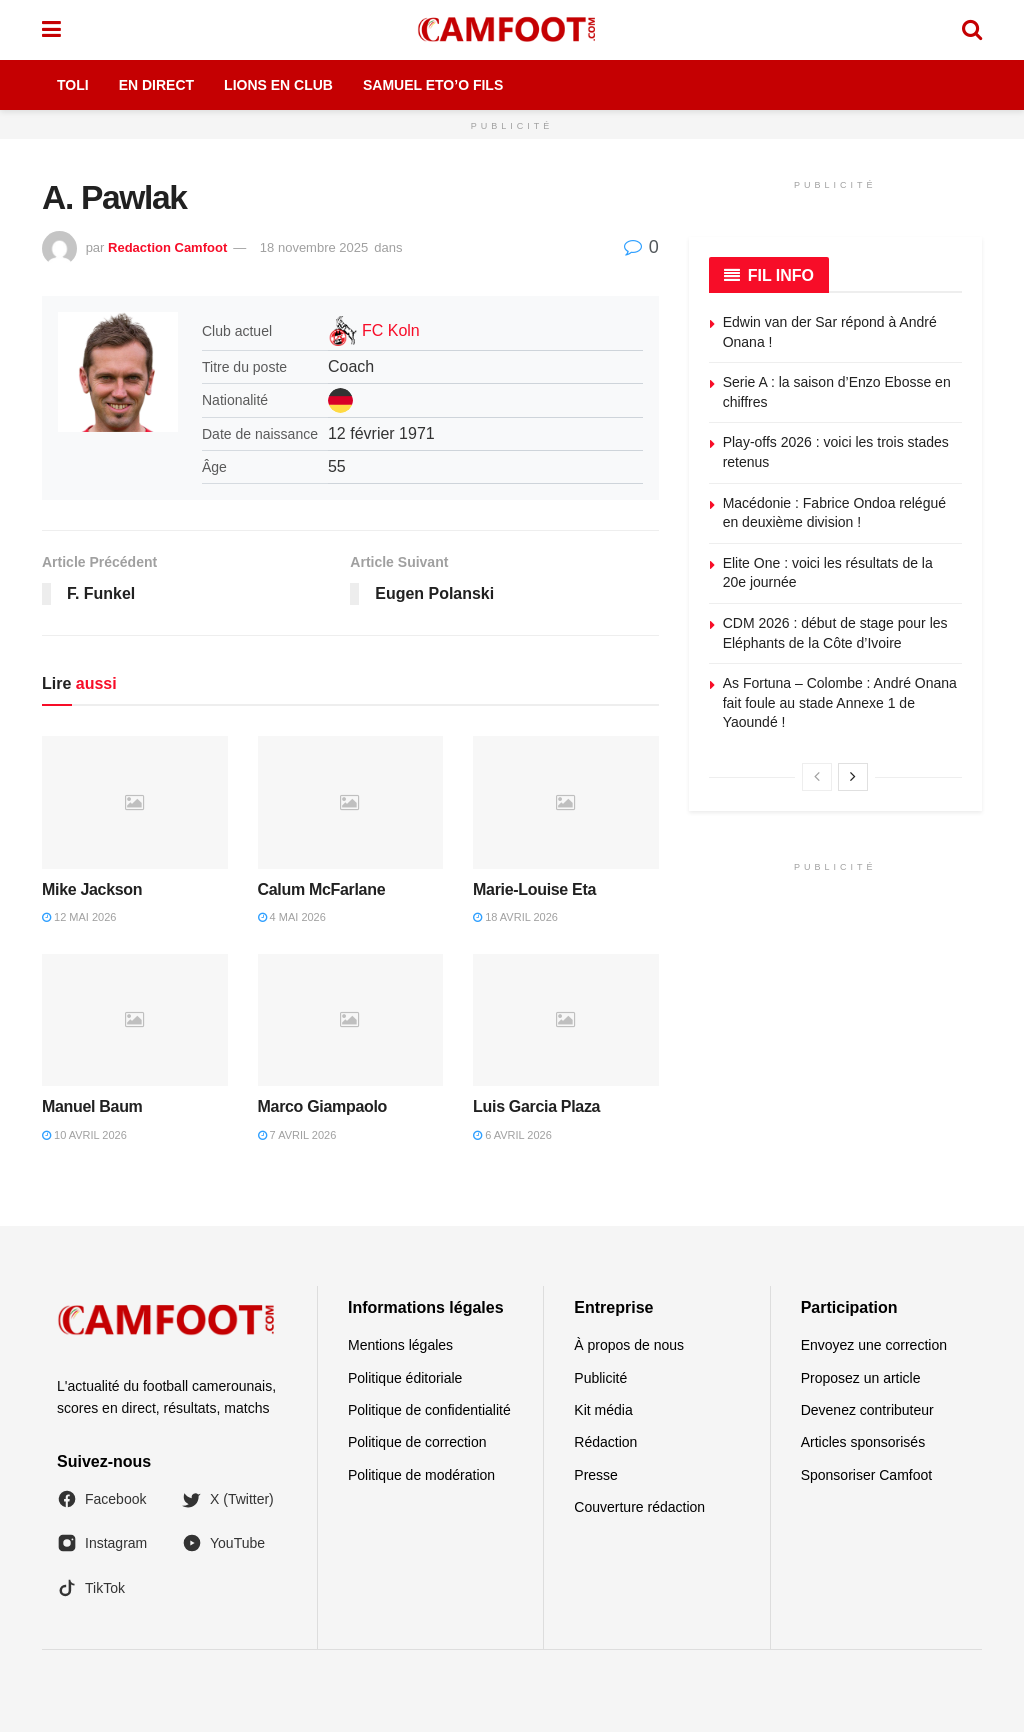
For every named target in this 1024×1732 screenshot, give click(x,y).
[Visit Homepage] (511, 30)
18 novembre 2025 (314, 247)
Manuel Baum (92, 1106)
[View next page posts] (853, 777)
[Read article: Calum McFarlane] (351, 802)
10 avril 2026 (84, 1135)
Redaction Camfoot (167, 247)
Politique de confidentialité (429, 1410)
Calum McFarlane (322, 889)
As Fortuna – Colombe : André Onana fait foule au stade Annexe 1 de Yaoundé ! (840, 702)
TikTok (91, 1588)
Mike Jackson (92, 889)
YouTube (223, 1543)
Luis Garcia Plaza (536, 1106)
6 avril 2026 (512, 1135)
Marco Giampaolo (322, 1106)
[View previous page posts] (817, 777)
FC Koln (391, 330)
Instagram (102, 1543)
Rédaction (605, 1442)
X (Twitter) (228, 1499)
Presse (596, 1475)
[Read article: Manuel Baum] (135, 1020)
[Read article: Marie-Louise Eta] (566, 802)
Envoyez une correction (874, 1345)
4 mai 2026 (292, 917)
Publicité (600, 1378)
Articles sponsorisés (863, 1442)
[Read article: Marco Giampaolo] (351, 1020)
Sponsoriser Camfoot (867, 1475)
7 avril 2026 (297, 1135)
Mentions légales (400, 1345)
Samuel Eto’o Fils (433, 85)
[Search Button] (972, 30)
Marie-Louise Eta (534, 889)
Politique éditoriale (405, 1378)
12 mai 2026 (79, 917)
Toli (73, 85)
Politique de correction (417, 1442)
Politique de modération (421, 1475)
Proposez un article (861, 1378)
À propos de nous (629, 1345)
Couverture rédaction (639, 1507)
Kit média (603, 1410)
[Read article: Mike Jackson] (135, 802)
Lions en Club (278, 85)
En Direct (156, 85)
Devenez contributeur (867, 1410)
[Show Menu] (51, 30)
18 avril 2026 (515, 917)
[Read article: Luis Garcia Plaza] (566, 1020)
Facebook (101, 1499)
